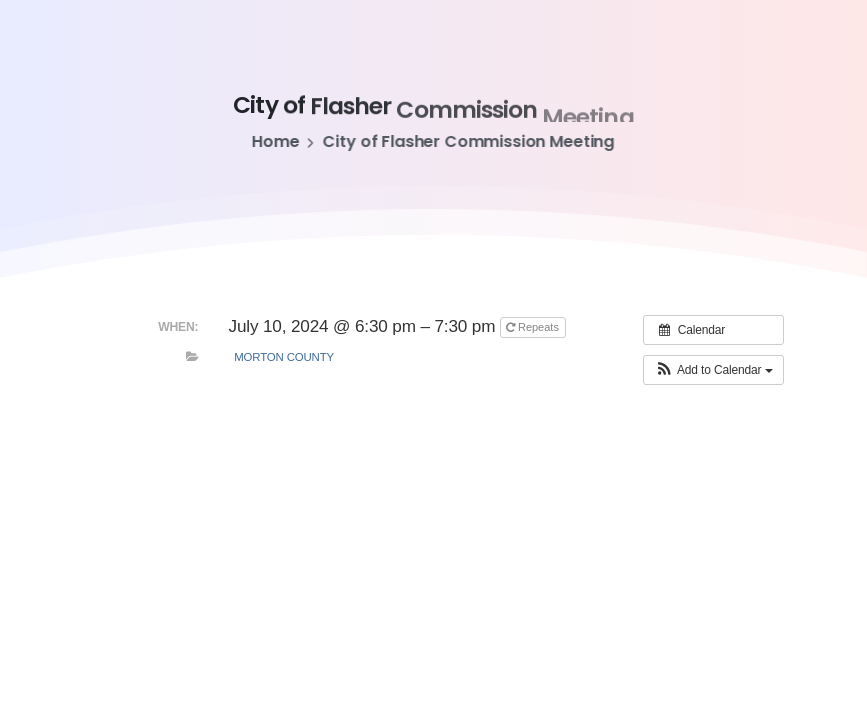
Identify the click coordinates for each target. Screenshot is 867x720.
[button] (713, 370)
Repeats (534, 327)
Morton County (284, 357)
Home (274, 141)
